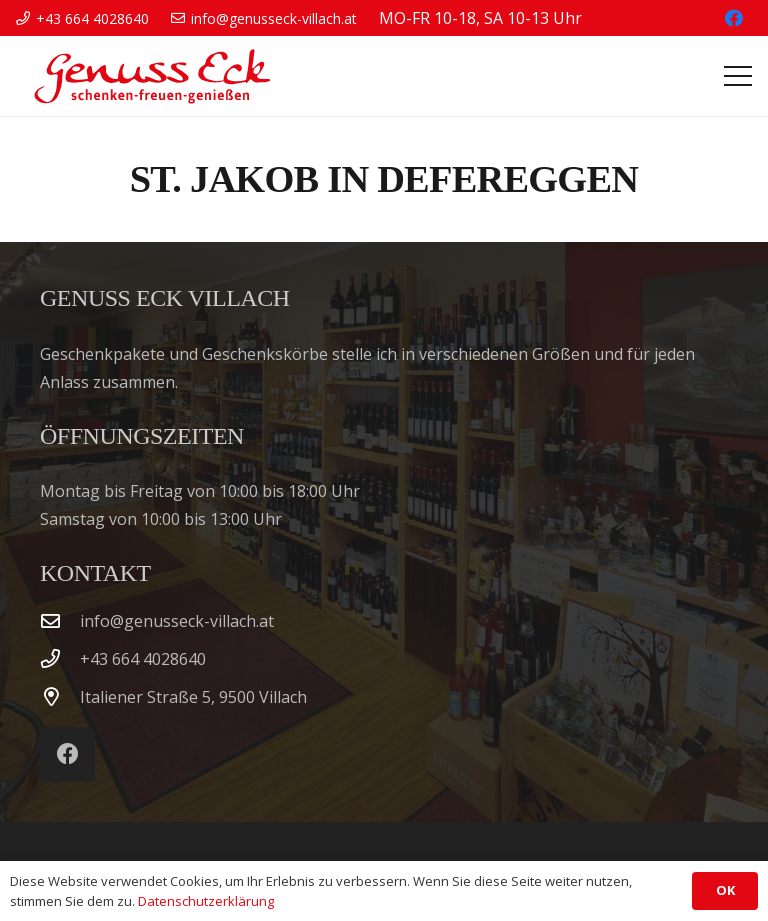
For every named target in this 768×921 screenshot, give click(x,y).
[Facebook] (734, 18)
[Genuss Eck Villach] (149, 76)
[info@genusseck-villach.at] (60, 620)
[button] (738, 76)
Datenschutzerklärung (206, 901)
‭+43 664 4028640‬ (143, 659)
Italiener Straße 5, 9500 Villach (193, 697)
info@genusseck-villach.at (177, 621)
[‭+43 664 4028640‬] (60, 658)
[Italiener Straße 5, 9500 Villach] (60, 696)
